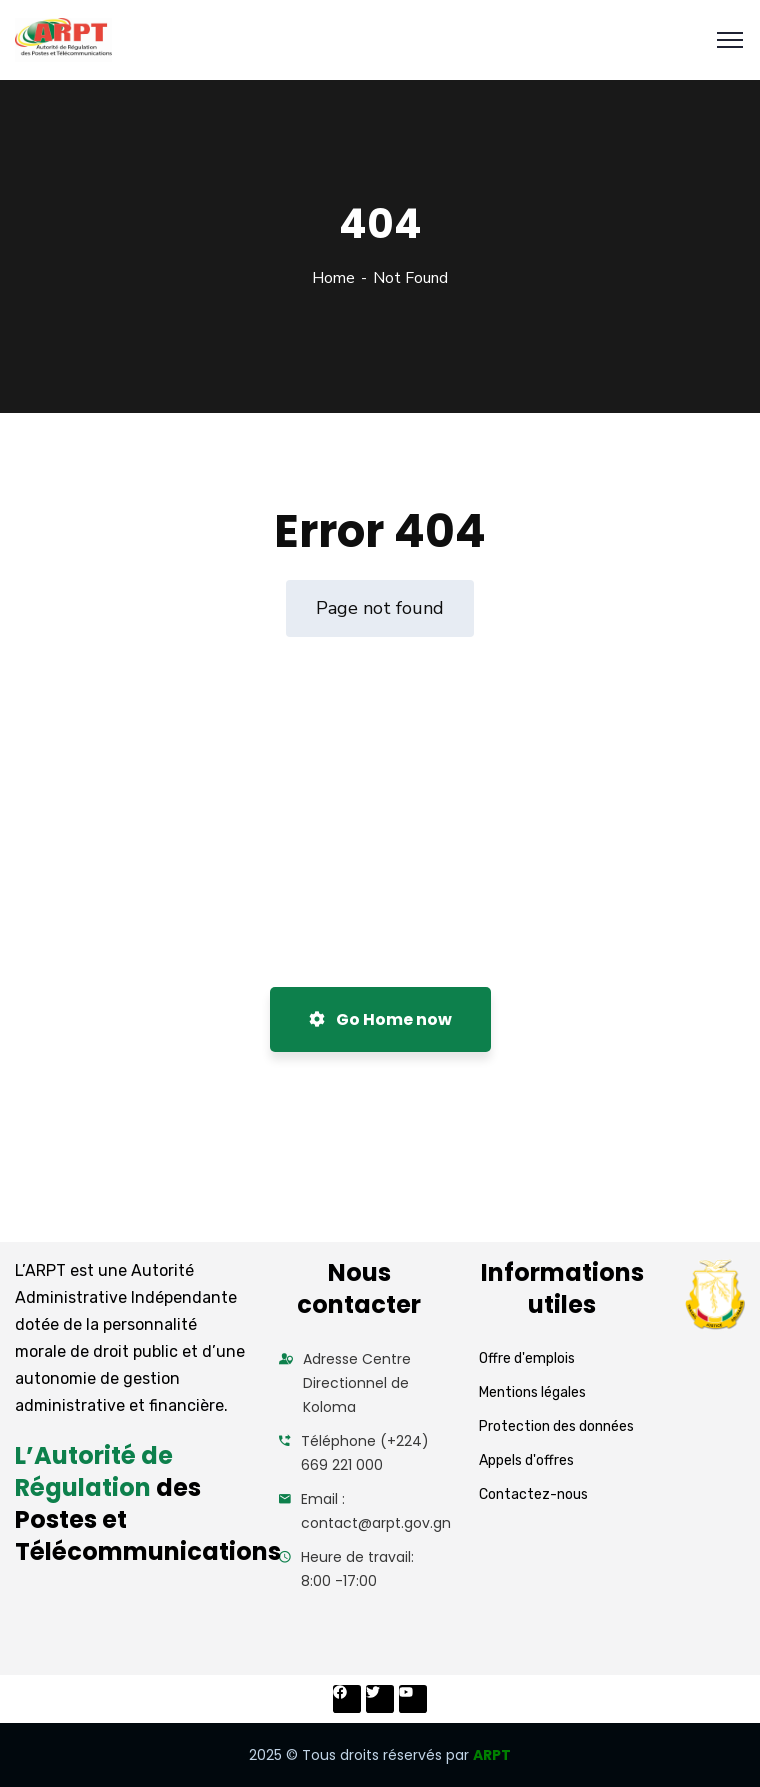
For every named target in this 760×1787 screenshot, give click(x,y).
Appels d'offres (526, 1460)
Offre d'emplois (527, 1358)
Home (333, 278)
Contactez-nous (533, 1494)
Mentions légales (532, 1392)
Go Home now (380, 1019)
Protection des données (556, 1426)
